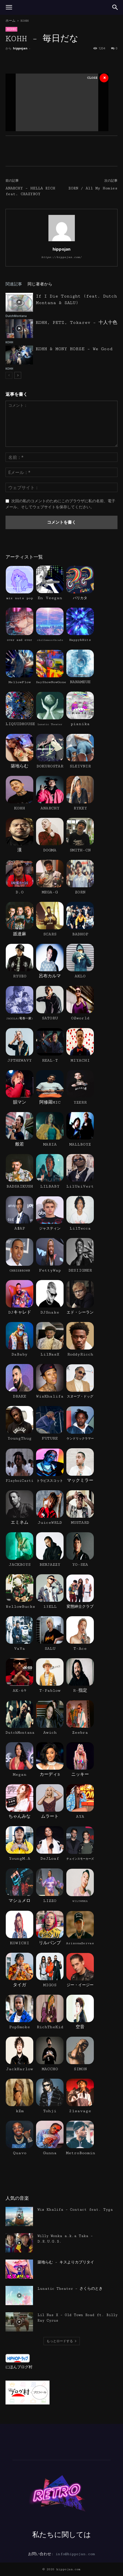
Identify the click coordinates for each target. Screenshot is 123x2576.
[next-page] (17, 375)
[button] (9, 7)
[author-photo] (61, 241)
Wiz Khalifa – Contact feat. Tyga (75, 2209)
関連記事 (14, 284)
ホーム (10, 21)
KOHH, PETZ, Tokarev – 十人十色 (76, 322)
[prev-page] (9, 375)
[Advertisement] (57, 101)
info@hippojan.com (75, 2554)
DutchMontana (16, 316)
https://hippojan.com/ (61, 257)
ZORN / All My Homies (92, 188)
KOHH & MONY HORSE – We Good (74, 349)
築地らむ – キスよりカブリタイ (65, 2262)
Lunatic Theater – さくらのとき (70, 2288)
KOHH (25, 21)
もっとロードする (62, 2341)
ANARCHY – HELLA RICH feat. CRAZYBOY (30, 191)
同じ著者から (40, 284)
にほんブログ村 (19, 2367)
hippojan (20, 48)
